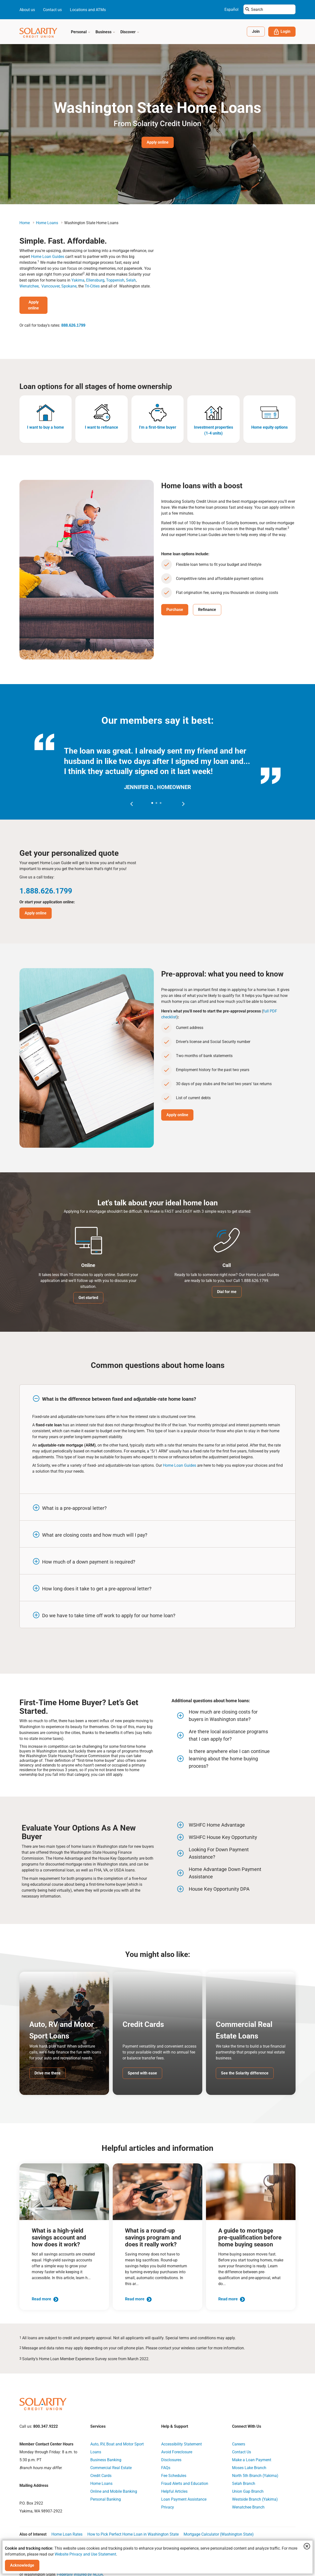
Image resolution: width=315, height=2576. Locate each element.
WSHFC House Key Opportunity (223, 1837)
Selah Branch (243, 2483)
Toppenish (115, 280)
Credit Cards (100, 2475)
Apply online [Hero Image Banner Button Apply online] (158, 142)
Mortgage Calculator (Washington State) (219, 2534)
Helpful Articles (174, 2491)
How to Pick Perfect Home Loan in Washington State (133, 2534)
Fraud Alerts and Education (184, 2483)
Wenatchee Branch (248, 2507)
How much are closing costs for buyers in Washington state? (223, 1715)
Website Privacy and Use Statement (85, 2554)
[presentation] (131, 803)
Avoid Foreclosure (176, 2452)
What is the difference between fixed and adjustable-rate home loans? (119, 1398)
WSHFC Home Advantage (217, 1825)
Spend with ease (142, 2073)
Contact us (52, 9)
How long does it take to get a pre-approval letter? (96, 1588)
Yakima (77, 280)
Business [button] (105, 32)
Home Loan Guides (47, 256)
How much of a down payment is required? (88, 1561)
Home (24, 222)
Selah (131, 280)
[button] (152, 803)
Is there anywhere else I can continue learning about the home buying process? (229, 1758)
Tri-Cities (92, 286)
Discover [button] (130, 32)
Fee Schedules (173, 2475)
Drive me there (47, 2073)
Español (231, 9)
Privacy (167, 2507)
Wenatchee (29, 286)
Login (281, 32)
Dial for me (226, 1291)
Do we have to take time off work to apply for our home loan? (108, 1615)
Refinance (207, 609)
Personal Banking (105, 2499)
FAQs (165, 2467)
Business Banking (105, 2460)
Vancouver (50, 286)
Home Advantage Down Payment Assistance (225, 1873)
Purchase (174, 609)
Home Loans (47, 222)
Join (256, 31)
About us (27, 9)
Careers (238, 2444)
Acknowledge (22, 2565)
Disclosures (171, 2460)
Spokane (69, 286)
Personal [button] (81, 32)
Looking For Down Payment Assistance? (219, 1853)
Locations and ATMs (88, 9)
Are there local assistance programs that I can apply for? (228, 1735)
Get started (88, 1297)
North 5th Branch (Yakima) (255, 2475)
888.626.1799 (73, 325)
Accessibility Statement (181, 2444)
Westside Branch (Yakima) (255, 2499)
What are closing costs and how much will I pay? (94, 1534)
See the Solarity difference (244, 2073)
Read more (45, 2299)
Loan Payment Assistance (183, 2499)
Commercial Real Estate (111, 2467)
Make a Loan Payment (251, 2460)
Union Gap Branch (248, 2491)
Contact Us (241, 2452)
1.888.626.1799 (45, 891)
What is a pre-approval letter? (74, 1508)
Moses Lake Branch (249, 2467)
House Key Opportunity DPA (219, 1889)
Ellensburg (95, 280)
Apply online (33, 305)
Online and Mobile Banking (113, 2491)
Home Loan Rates (66, 2534)
